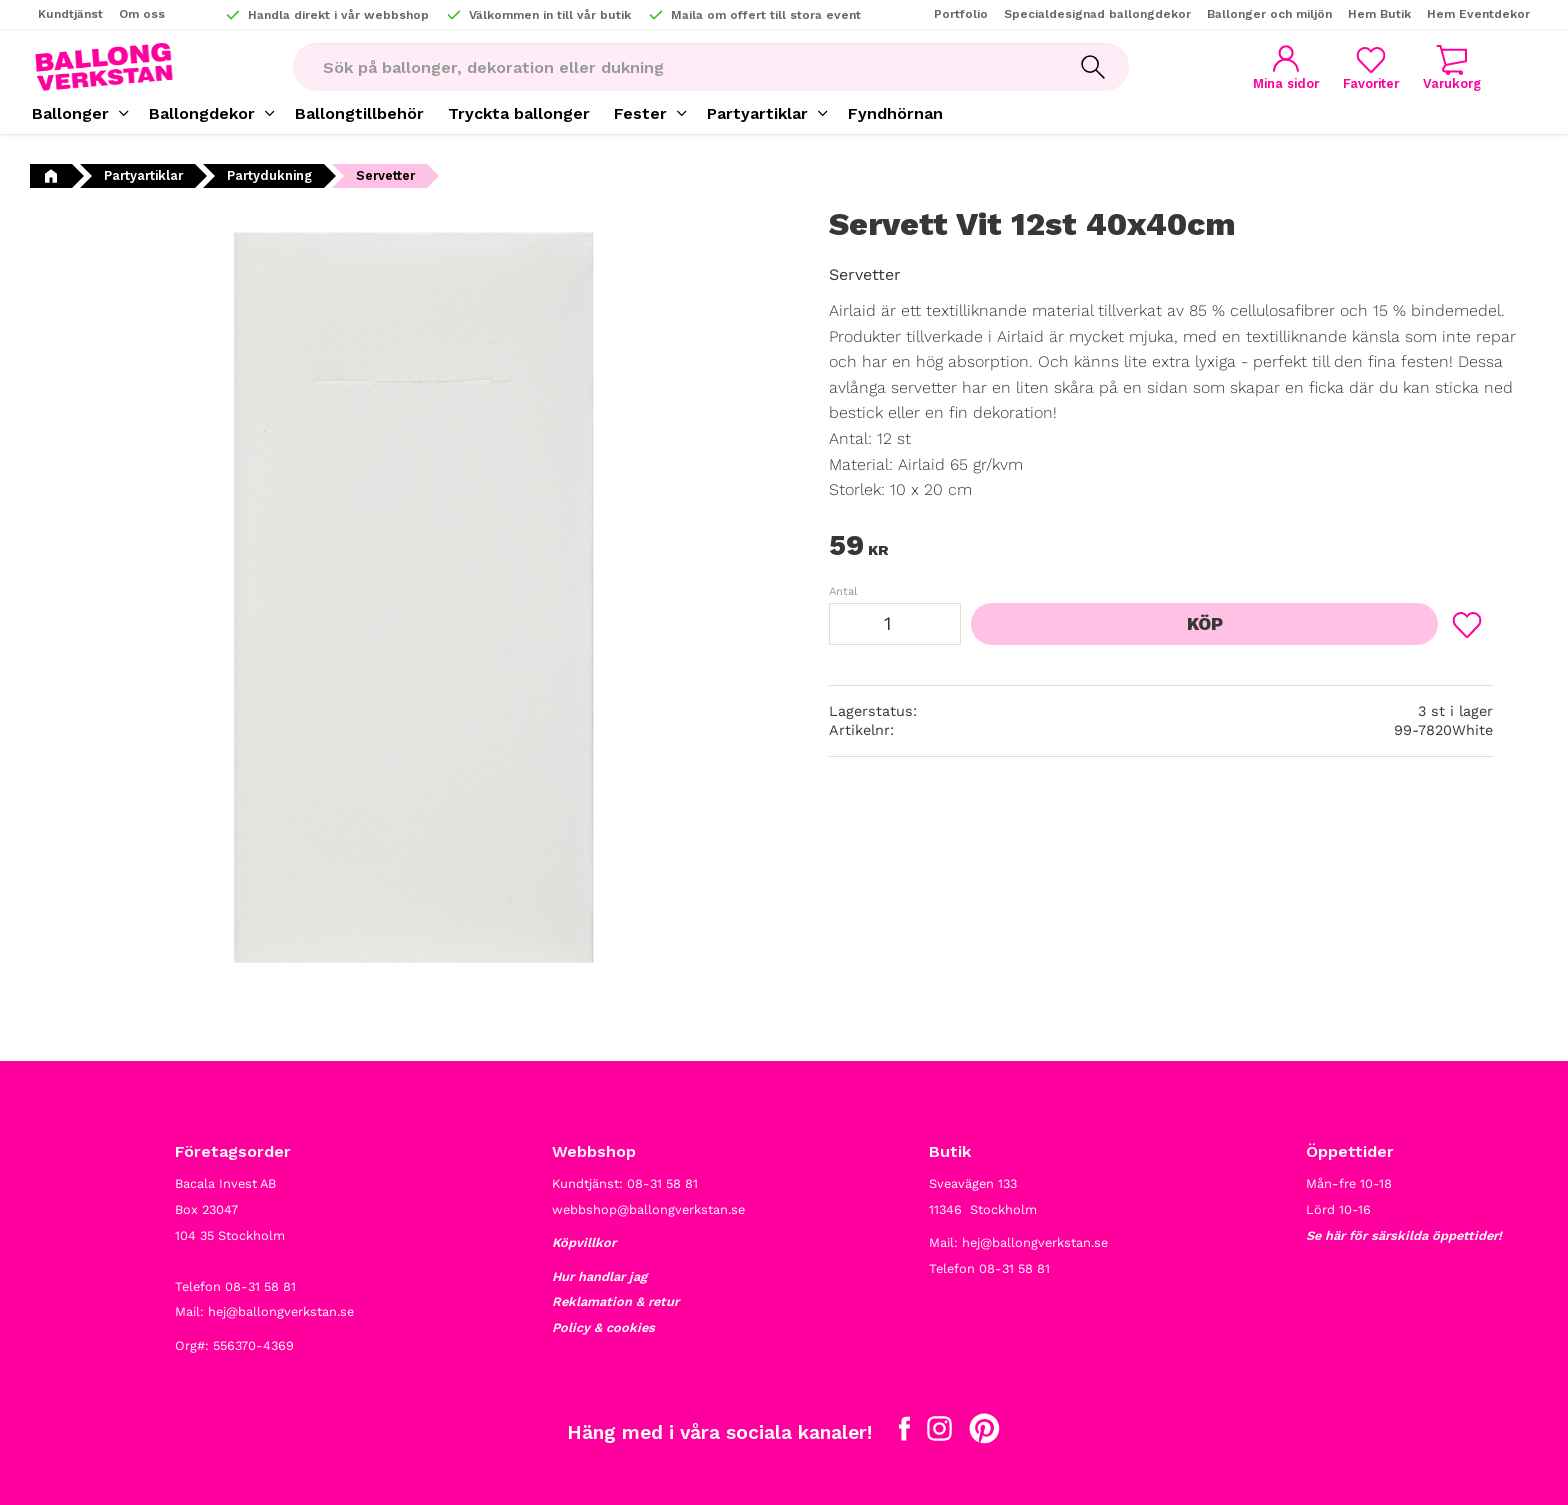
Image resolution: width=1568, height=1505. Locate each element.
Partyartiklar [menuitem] (757, 113)
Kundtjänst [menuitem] (70, 14)
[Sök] (1093, 67)
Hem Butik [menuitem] (1379, 14)
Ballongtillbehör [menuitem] (359, 113)
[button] (1371, 67)
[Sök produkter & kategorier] (675, 67)
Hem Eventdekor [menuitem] (1478, 14)
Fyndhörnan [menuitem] (895, 113)
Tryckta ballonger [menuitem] (519, 113)
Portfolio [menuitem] (961, 14)
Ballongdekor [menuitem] (202, 113)
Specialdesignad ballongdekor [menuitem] (1097, 14)
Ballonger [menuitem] (70, 113)
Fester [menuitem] (640, 113)
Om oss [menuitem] (142, 14)
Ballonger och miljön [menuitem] (1269, 14)
